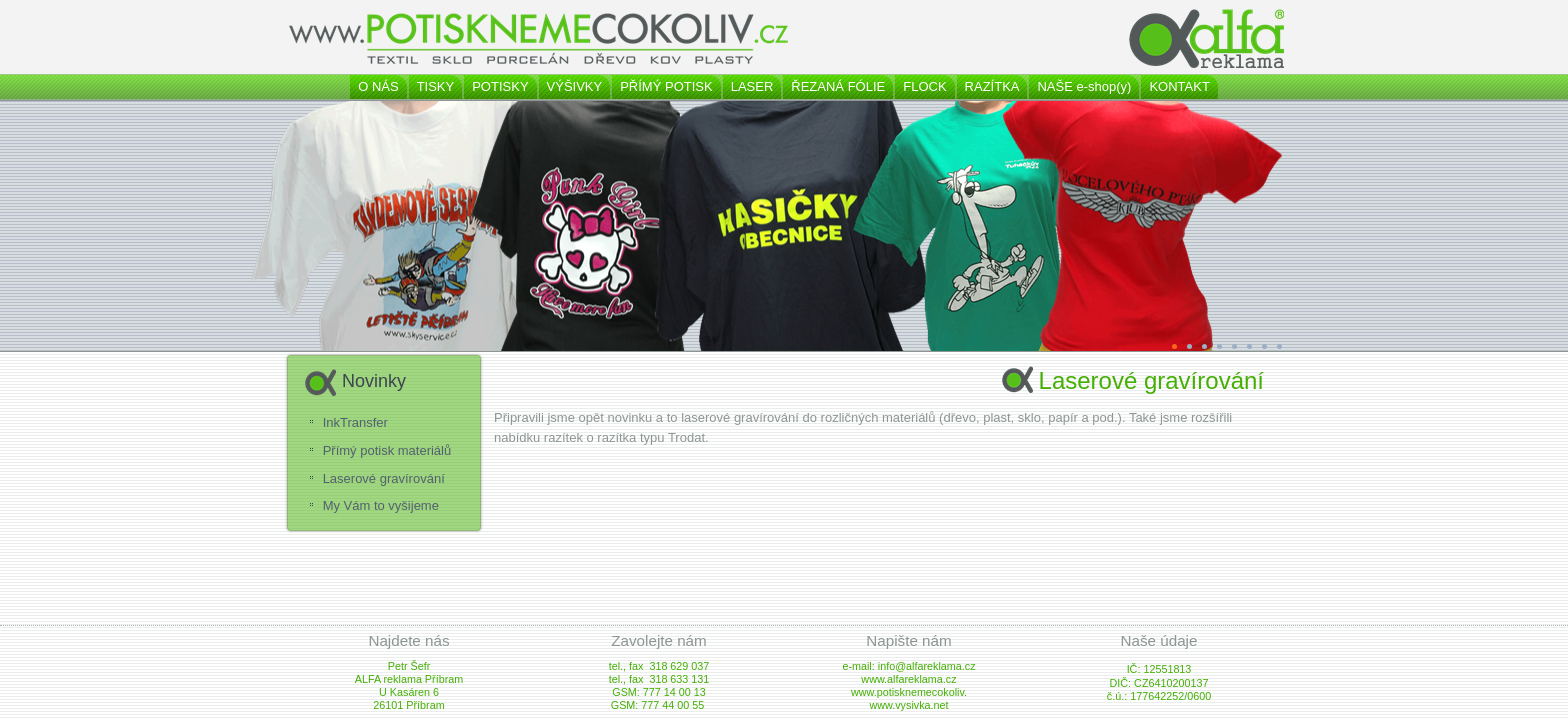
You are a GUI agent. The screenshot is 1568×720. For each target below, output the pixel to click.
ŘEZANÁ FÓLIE (838, 86)
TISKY (436, 86)
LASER (752, 86)
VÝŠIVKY (575, 86)
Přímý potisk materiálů (387, 450)
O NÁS (378, 86)
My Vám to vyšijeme (381, 505)
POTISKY (500, 86)
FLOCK (924, 86)
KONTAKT (1179, 86)
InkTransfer (355, 422)
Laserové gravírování (384, 478)
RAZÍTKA (992, 86)
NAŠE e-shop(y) (1084, 86)
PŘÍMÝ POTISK (666, 86)
